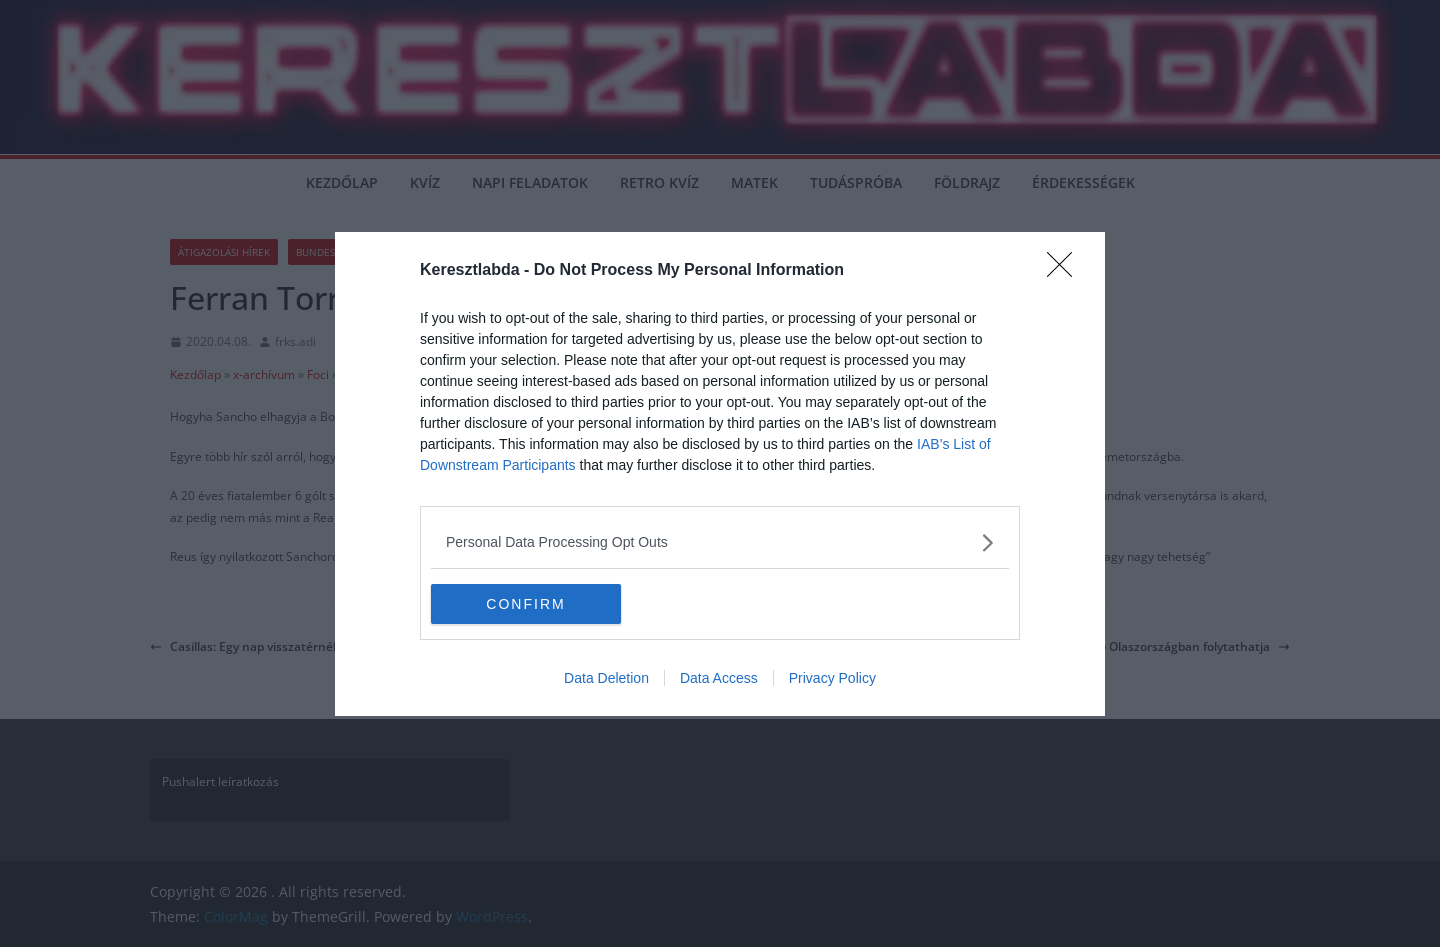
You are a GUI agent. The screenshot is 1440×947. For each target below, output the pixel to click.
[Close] (1066, 271)
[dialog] (720, 474)
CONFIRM (525, 603)
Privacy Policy (832, 678)
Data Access (719, 678)
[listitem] (720, 542)
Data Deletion (606, 678)
